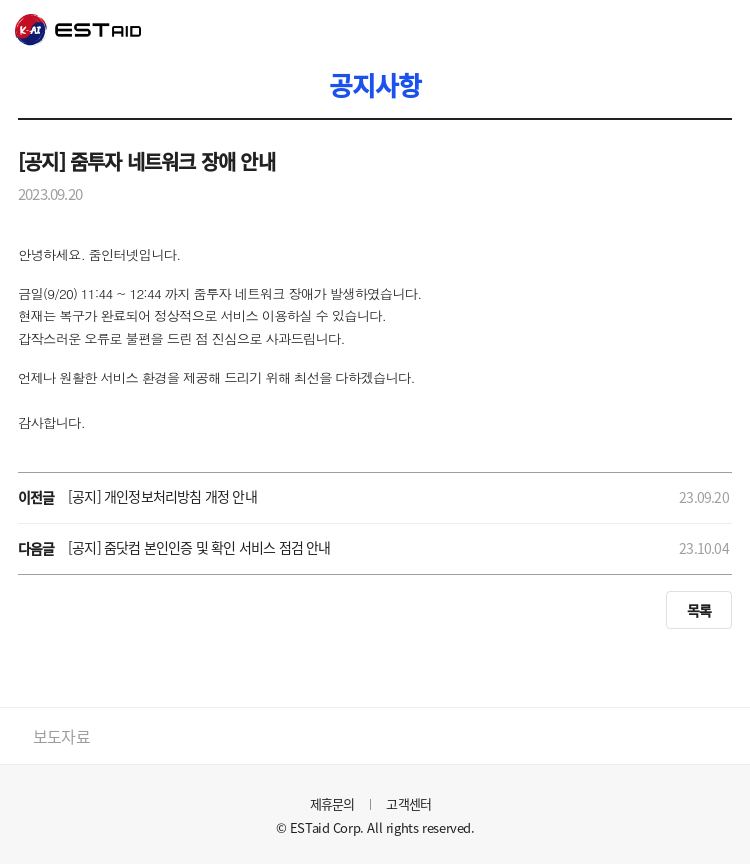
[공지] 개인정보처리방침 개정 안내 (162, 496)
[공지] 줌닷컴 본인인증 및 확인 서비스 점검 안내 (199, 547)
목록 (699, 610)
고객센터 (408, 803)
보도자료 (61, 736)
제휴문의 (332, 803)
